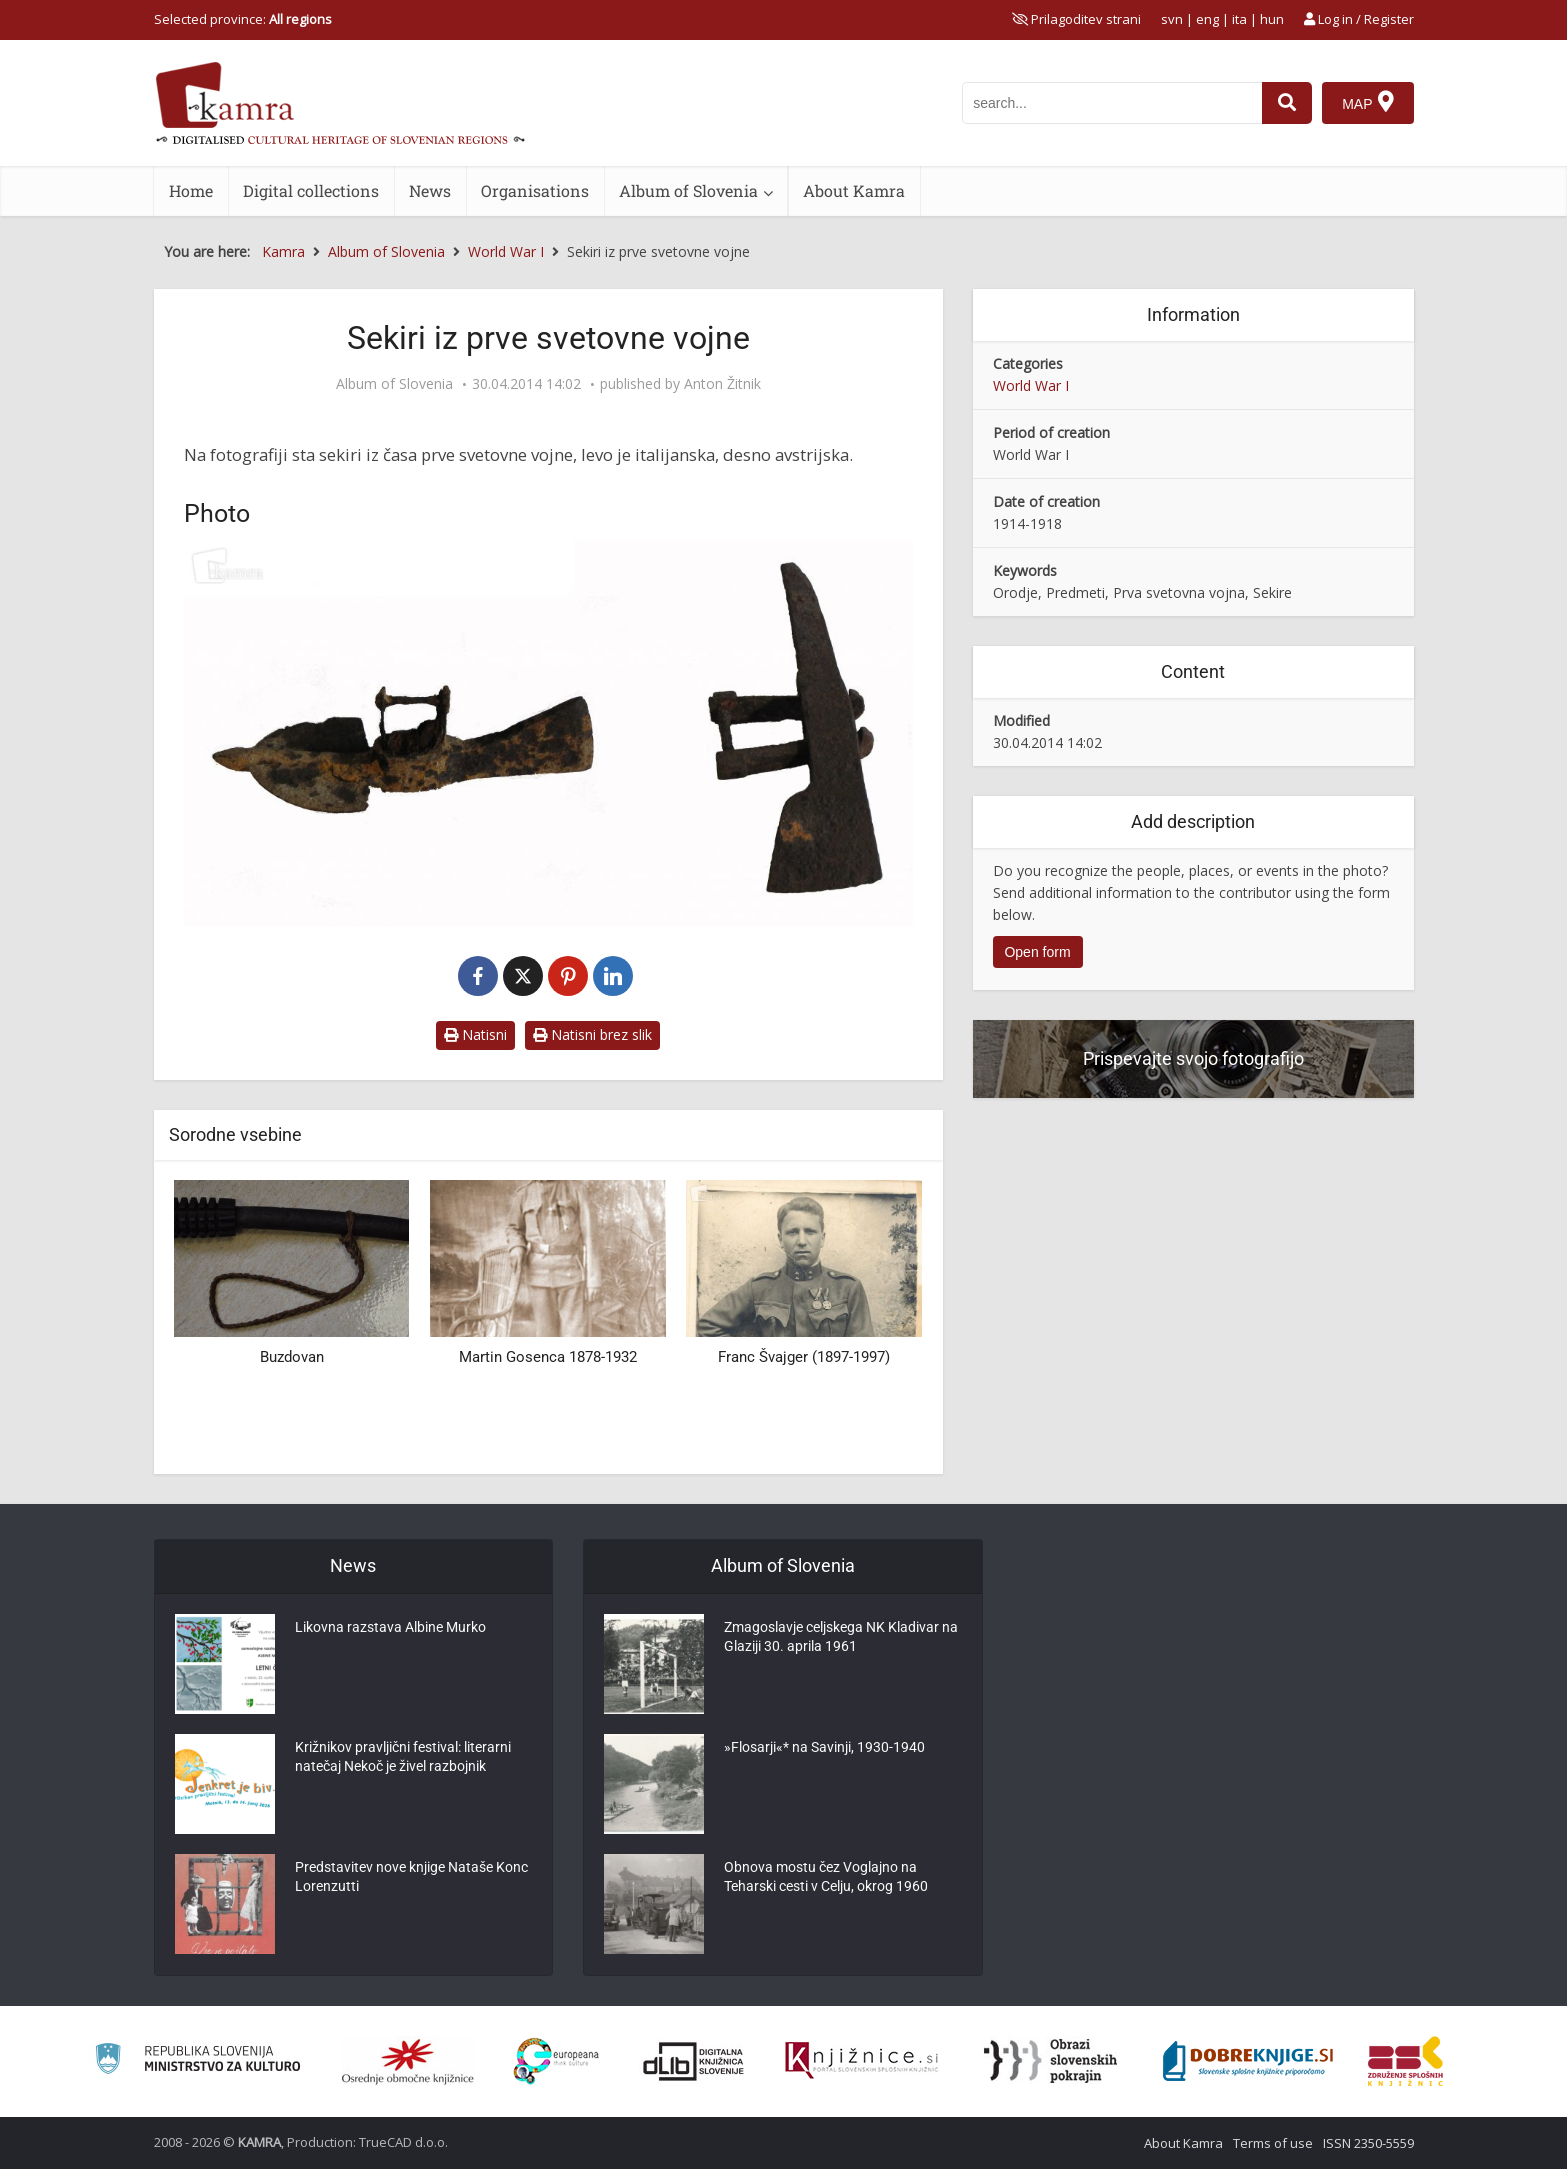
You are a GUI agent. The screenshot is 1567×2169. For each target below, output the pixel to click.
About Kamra (854, 190)
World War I (1031, 385)
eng (1207, 19)
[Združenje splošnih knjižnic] (1405, 2061)
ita (1239, 19)
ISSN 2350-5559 (1368, 2143)
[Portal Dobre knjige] (1248, 2061)
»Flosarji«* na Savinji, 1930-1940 (824, 1749)
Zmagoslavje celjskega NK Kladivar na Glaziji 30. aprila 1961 (841, 1639)
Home (191, 190)
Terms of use (1273, 2143)
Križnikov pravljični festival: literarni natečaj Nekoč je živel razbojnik (403, 1759)
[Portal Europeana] (556, 2061)
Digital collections (311, 190)
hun (1272, 19)
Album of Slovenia (688, 190)
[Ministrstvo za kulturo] (197, 2061)
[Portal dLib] (694, 2061)
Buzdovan (292, 1357)
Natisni (475, 1034)
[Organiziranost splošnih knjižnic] (408, 2061)
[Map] (1367, 103)
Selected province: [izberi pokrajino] (243, 19)
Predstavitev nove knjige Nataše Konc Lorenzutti (411, 1879)
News (430, 190)
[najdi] (1287, 103)
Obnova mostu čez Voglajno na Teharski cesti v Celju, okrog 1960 (826, 1879)
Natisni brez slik (592, 1034)
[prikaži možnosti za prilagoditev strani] (1076, 19)
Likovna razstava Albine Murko (390, 1629)
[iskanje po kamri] (1112, 103)
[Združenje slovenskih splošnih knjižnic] (861, 2061)
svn (1172, 19)
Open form (1037, 952)
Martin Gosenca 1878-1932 (548, 1357)
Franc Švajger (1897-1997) (804, 1357)
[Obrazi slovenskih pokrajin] (1050, 2061)
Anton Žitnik (722, 384)
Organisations (535, 190)
